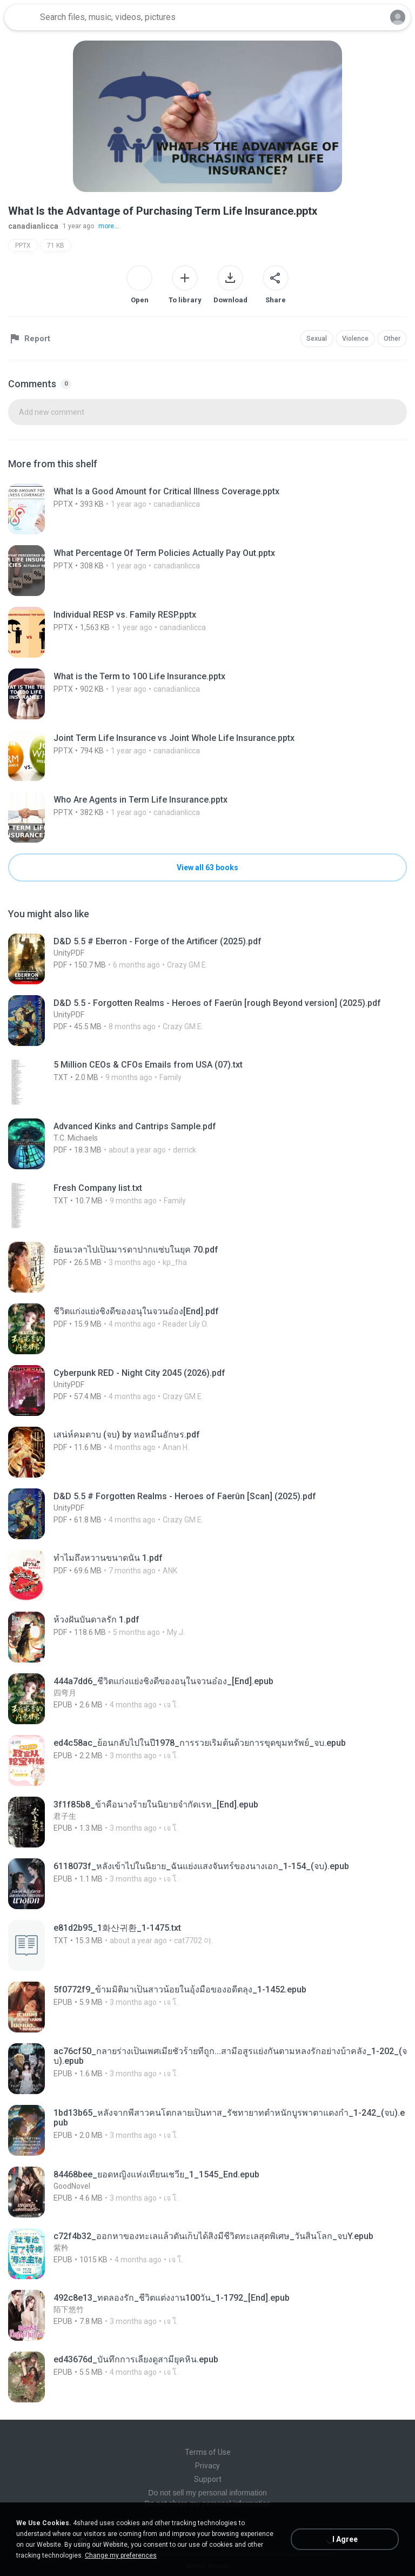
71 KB (55, 245)
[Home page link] (20, 17)
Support (208, 2479)
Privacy (207, 2465)
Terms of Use (208, 2452)
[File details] (207, 509)
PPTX (23, 245)
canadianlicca (33, 226)
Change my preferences (121, 2555)
